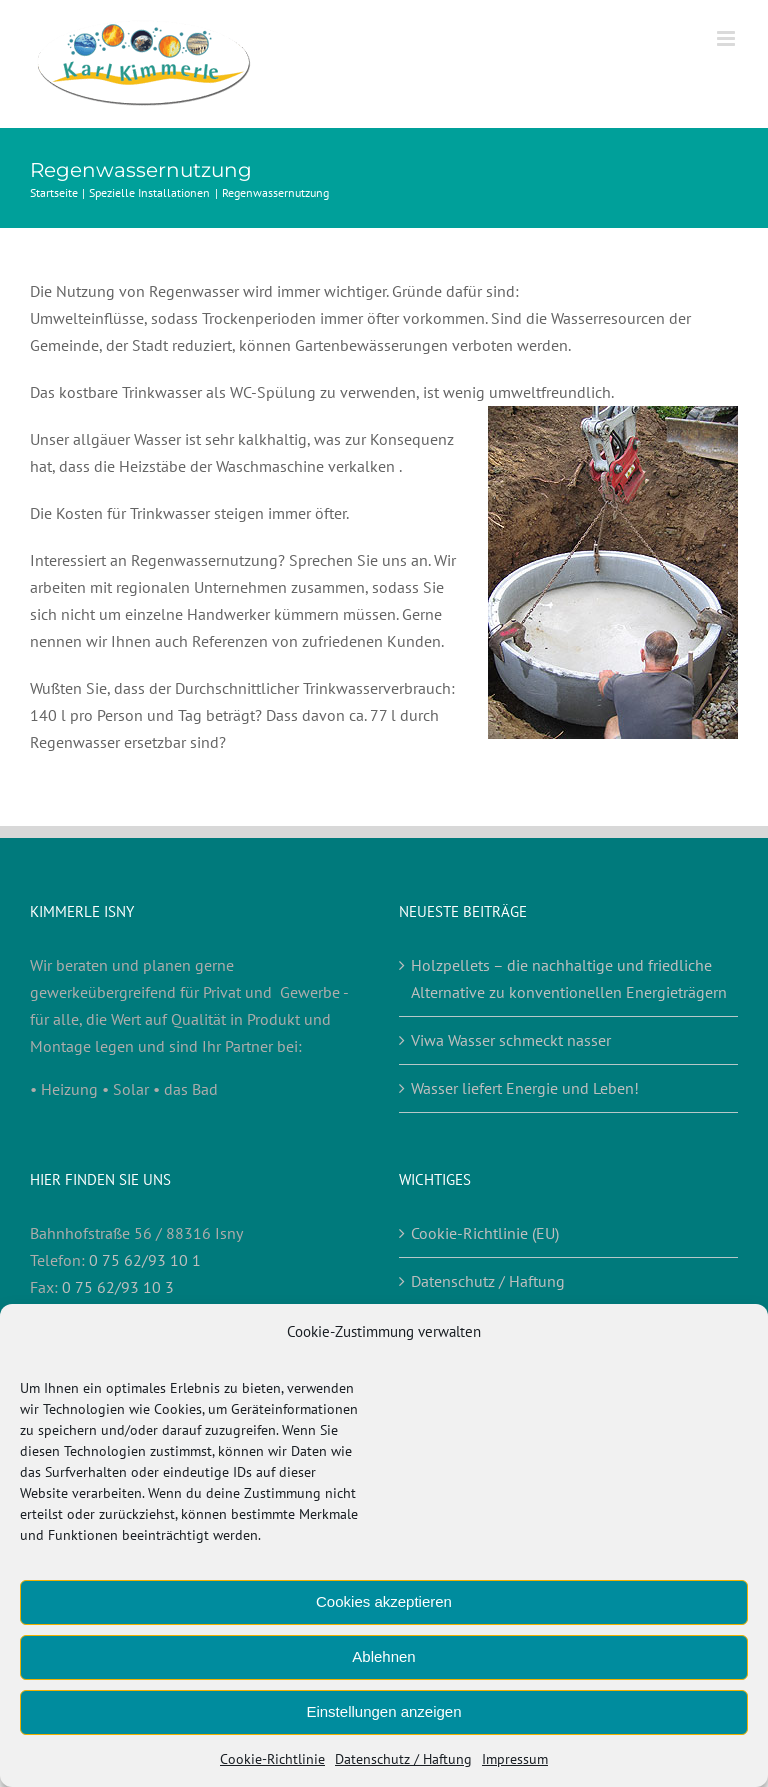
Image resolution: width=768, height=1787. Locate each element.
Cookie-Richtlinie (272, 1759)
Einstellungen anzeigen (383, 1711)
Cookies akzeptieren (384, 1601)
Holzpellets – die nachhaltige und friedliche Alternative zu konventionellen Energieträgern (569, 978)
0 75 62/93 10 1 (145, 1260)
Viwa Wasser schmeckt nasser (511, 1040)
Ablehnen (383, 1656)
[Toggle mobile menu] (727, 38)
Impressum (515, 1759)
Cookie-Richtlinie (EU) (485, 1233)
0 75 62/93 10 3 (118, 1287)
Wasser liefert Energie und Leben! (525, 1088)
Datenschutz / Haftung (403, 1759)
